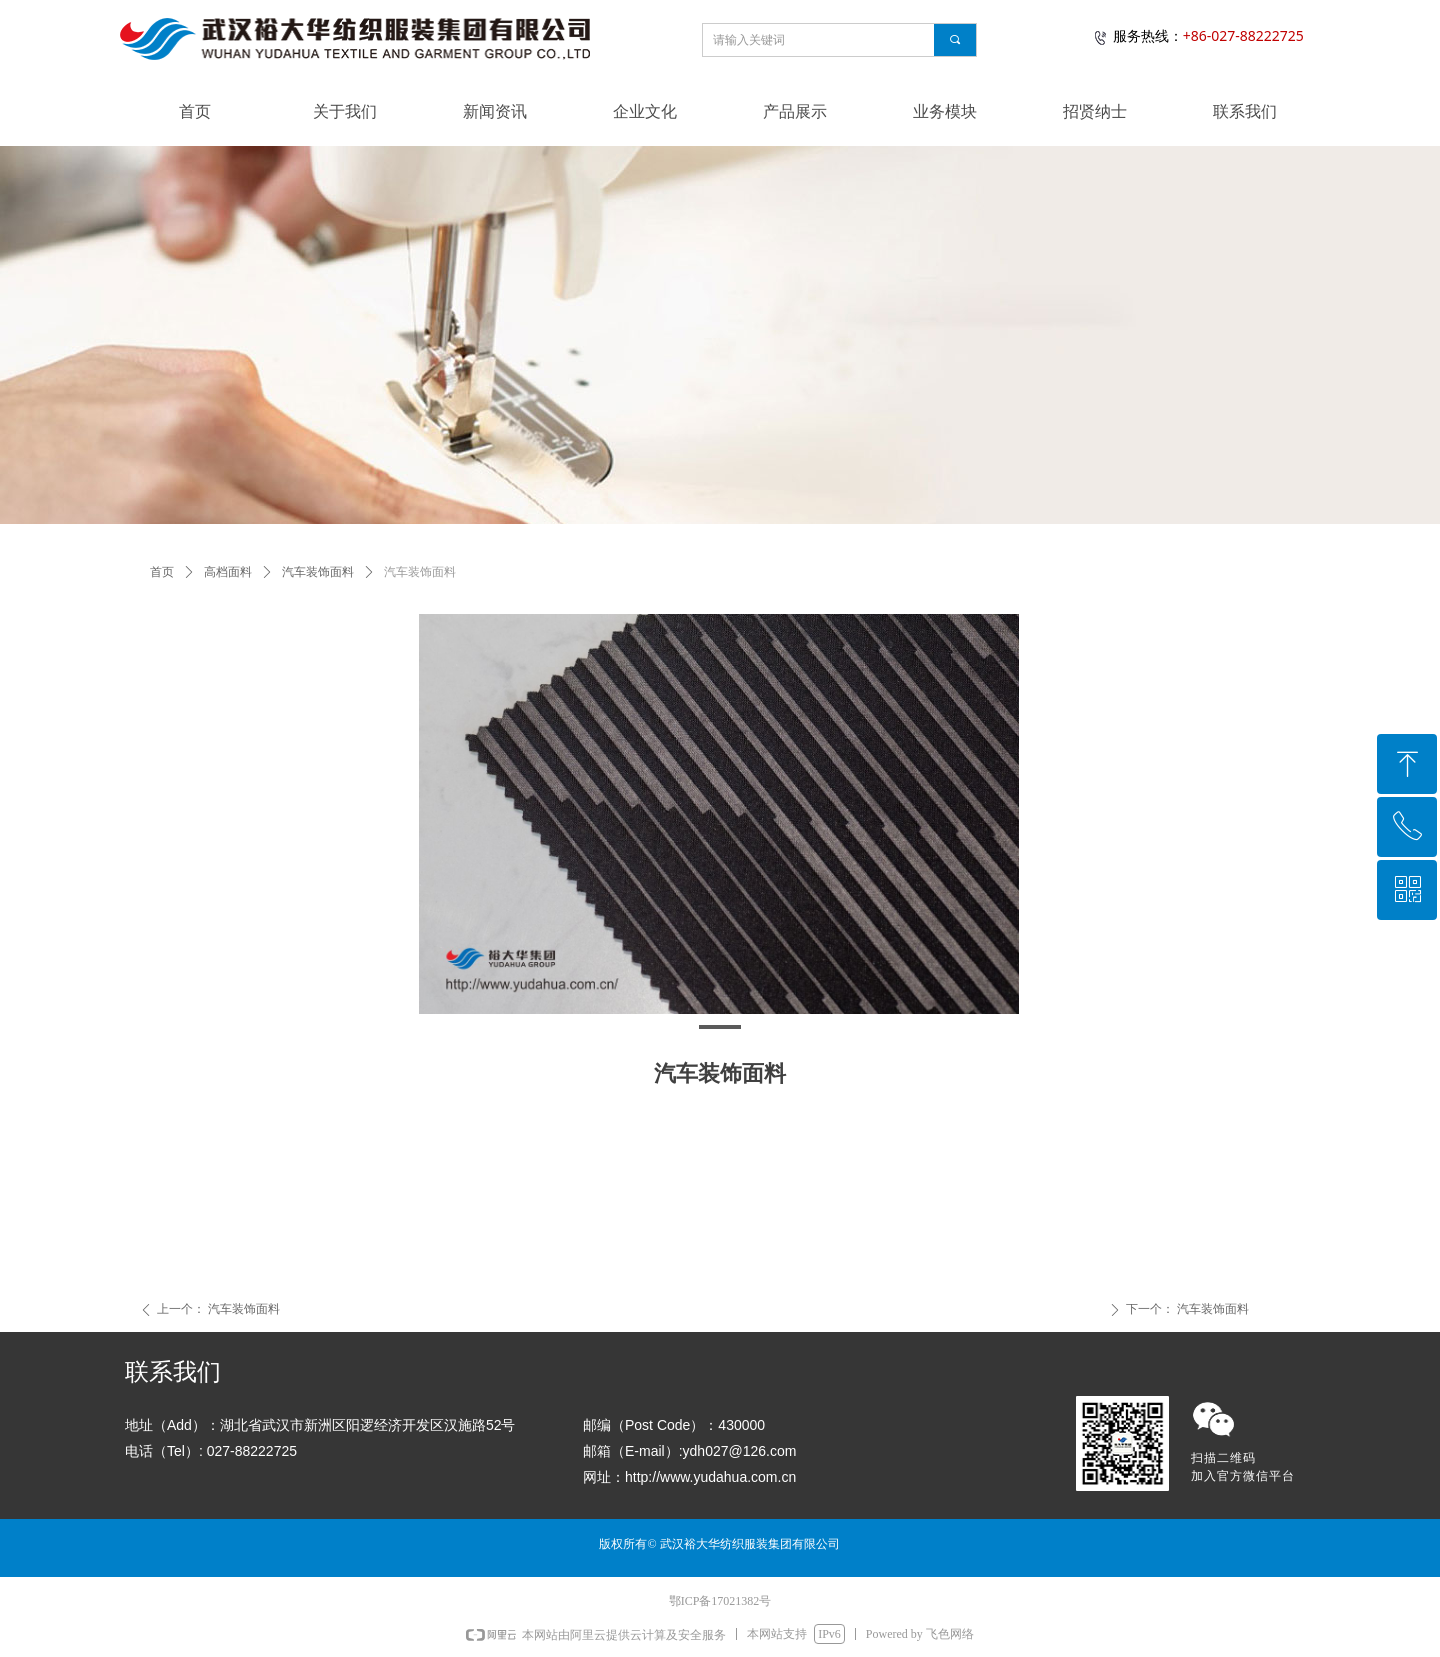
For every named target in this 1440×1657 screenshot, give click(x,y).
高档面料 (228, 572)
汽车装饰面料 (318, 572)
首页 (162, 572)
